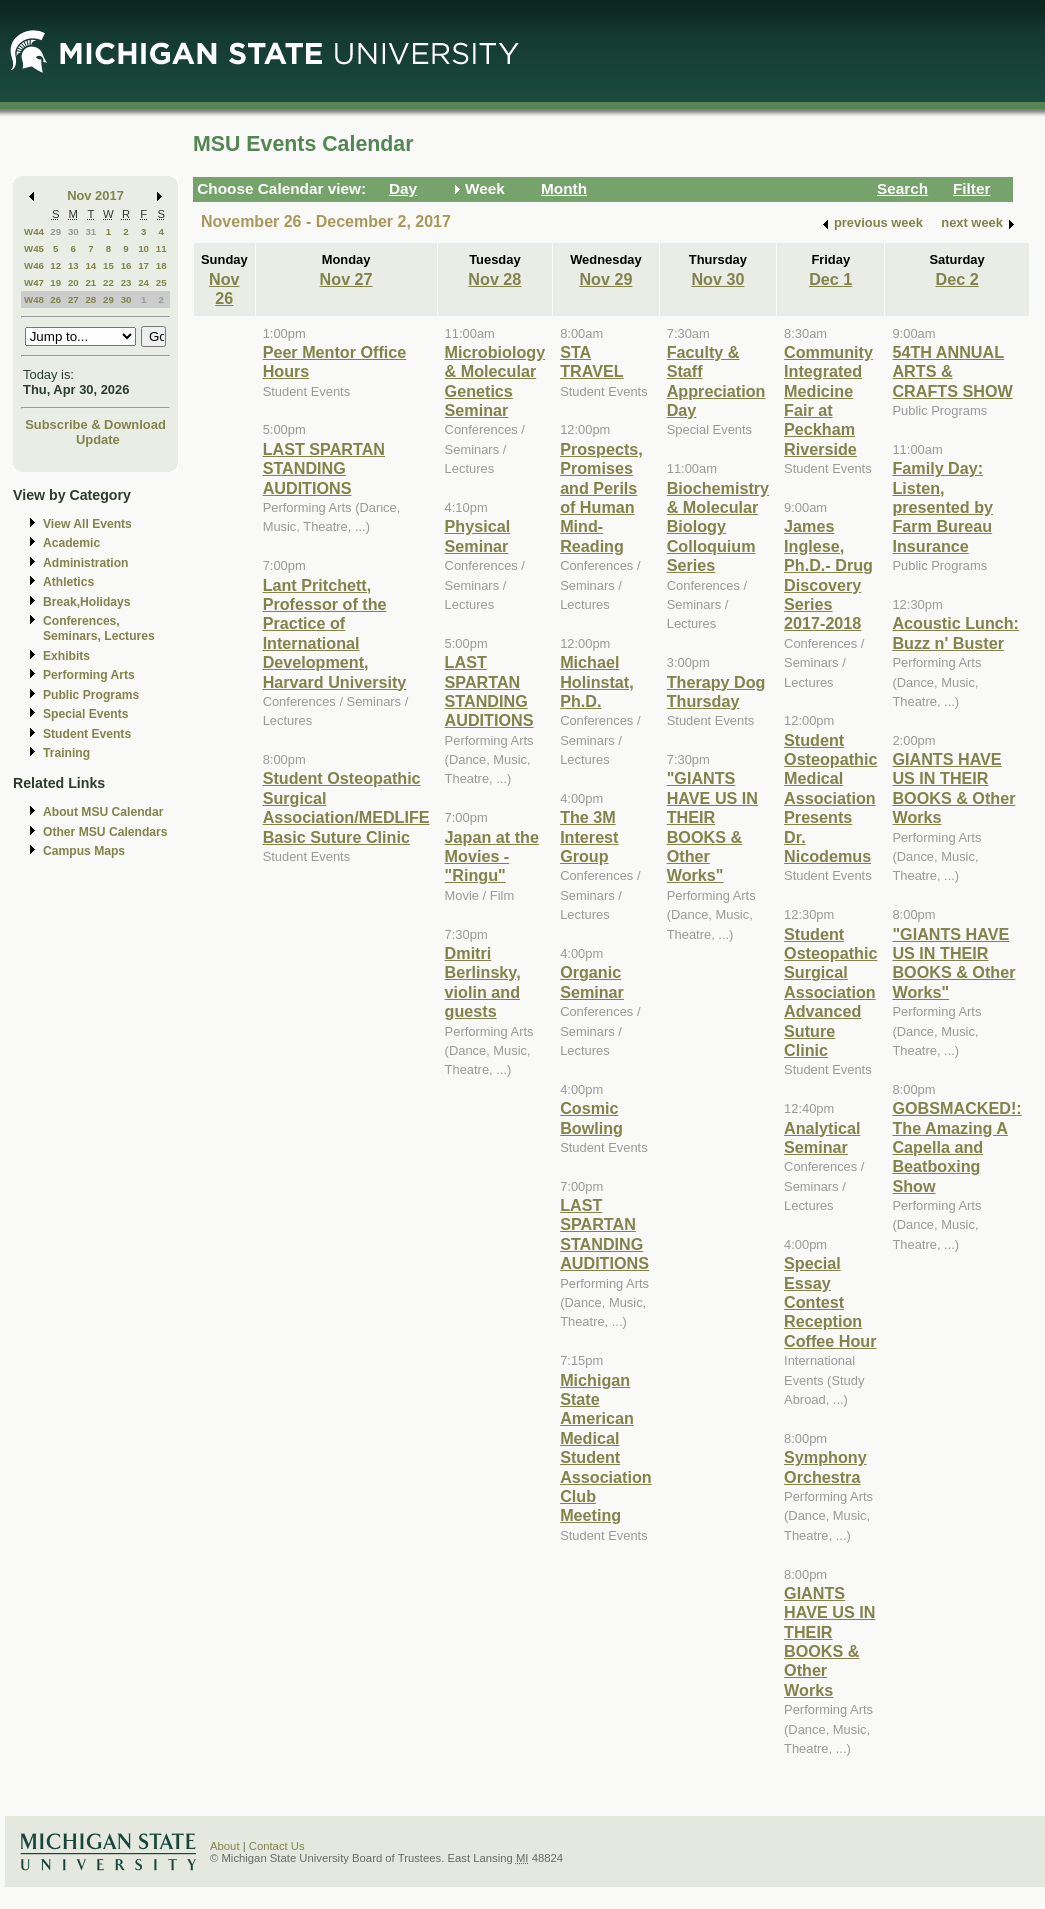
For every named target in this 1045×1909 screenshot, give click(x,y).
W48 (34, 299)
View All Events (87, 524)
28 (90, 299)
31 (90, 231)
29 (55, 231)
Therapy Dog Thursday (716, 691)
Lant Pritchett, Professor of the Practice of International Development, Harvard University (335, 633)
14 (90, 265)
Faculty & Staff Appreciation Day (716, 381)
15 (108, 265)
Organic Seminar (592, 981)
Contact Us (277, 1846)
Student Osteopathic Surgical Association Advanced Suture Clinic (830, 992)
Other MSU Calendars (105, 832)
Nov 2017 (95, 195)
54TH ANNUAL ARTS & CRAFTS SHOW (952, 371)
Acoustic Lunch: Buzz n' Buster (955, 632)
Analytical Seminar (822, 1137)
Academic (71, 543)
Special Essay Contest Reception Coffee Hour (830, 1302)
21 (90, 282)
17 (143, 265)
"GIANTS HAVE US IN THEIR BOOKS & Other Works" (712, 826)
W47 (34, 282)
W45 (34, 248)
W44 (34, 231)
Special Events (85, 714)
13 (73, 265)
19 (55, 282)
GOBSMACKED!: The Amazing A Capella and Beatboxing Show (956, 1147)
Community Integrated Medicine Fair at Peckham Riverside (828, 400)
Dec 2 (957, 279)
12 (55, 265)
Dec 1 (830, 279)
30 (73, 231)
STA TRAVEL (591, 361)
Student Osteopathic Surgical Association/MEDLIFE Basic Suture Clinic (346, 807)
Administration (85, 563)
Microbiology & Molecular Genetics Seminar (495, 381)
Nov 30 (717, 279)
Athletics (68, 582)
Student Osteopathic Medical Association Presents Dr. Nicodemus (830, 798)
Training (66, 753)
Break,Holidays (87, 602)
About (225, 1846)
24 (143, 282)
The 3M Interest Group (589, 836)
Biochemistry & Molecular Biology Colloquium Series (718, 527)
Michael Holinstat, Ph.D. (597, 681)
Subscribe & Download (95, 424)
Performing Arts (89, 675)
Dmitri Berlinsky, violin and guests (483, 982)
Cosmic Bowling (591, 1117)
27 (73, 299)
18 (161, 265)
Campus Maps (84, 851)
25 (161, 282)
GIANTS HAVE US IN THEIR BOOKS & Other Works (829, 1641)
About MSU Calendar (103, 812)
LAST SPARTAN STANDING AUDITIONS (324, 468)
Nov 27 (346, 279)
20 (73, 282)
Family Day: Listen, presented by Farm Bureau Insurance (942, 507)
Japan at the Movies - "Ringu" (492, 856)
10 (143, 248)
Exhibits (66, 656)
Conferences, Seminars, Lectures (99, 628)
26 (55, 299)
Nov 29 (605, 279)
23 (126, 282)
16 (126, 265)
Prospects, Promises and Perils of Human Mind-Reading (601, 497)
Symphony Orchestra (825, 1466)
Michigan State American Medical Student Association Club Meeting (606, 1448)
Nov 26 (224, 288)
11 (161, 248)
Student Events (87, 734)
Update (98, 439)
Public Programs (91, 695)
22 (108, 282)
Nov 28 (494, 279)
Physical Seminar (478, 535)
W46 (34, 265)
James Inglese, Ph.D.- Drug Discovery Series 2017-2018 (828, 574)
